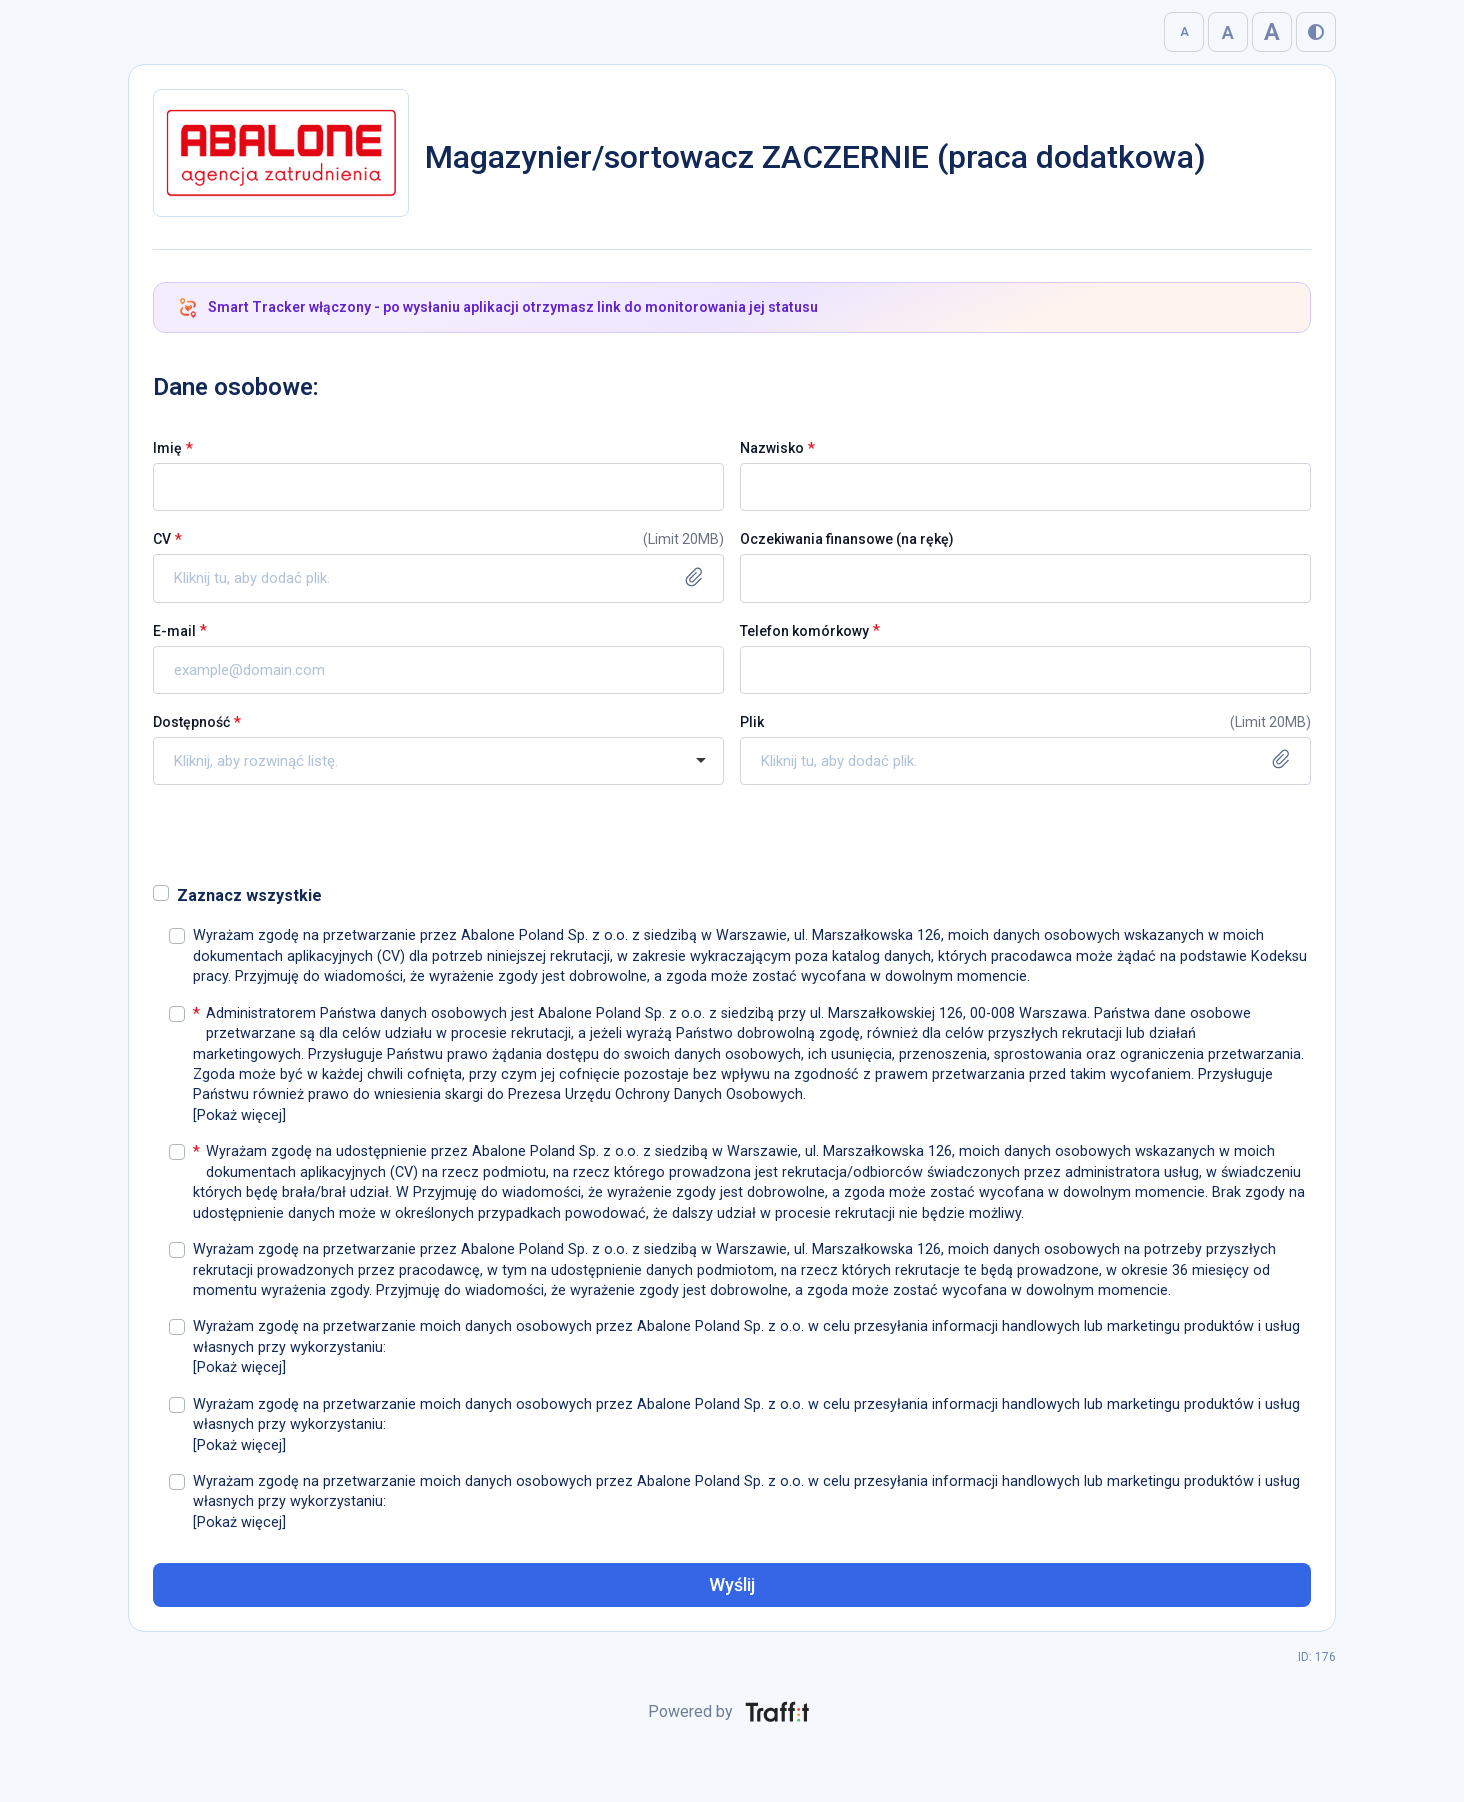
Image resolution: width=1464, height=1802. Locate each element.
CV (162, 539)
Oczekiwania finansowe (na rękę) (847, 539)
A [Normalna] (1184, 32)
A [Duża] (1228, 32)
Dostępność (191, 722)
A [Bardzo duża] (1272, 32)
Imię (167, 448)
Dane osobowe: (236, 387)
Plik (752, 722)
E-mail (174, 631)
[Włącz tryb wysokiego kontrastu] (1316, 32)
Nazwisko (772, 448)
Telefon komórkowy (804, 631)
